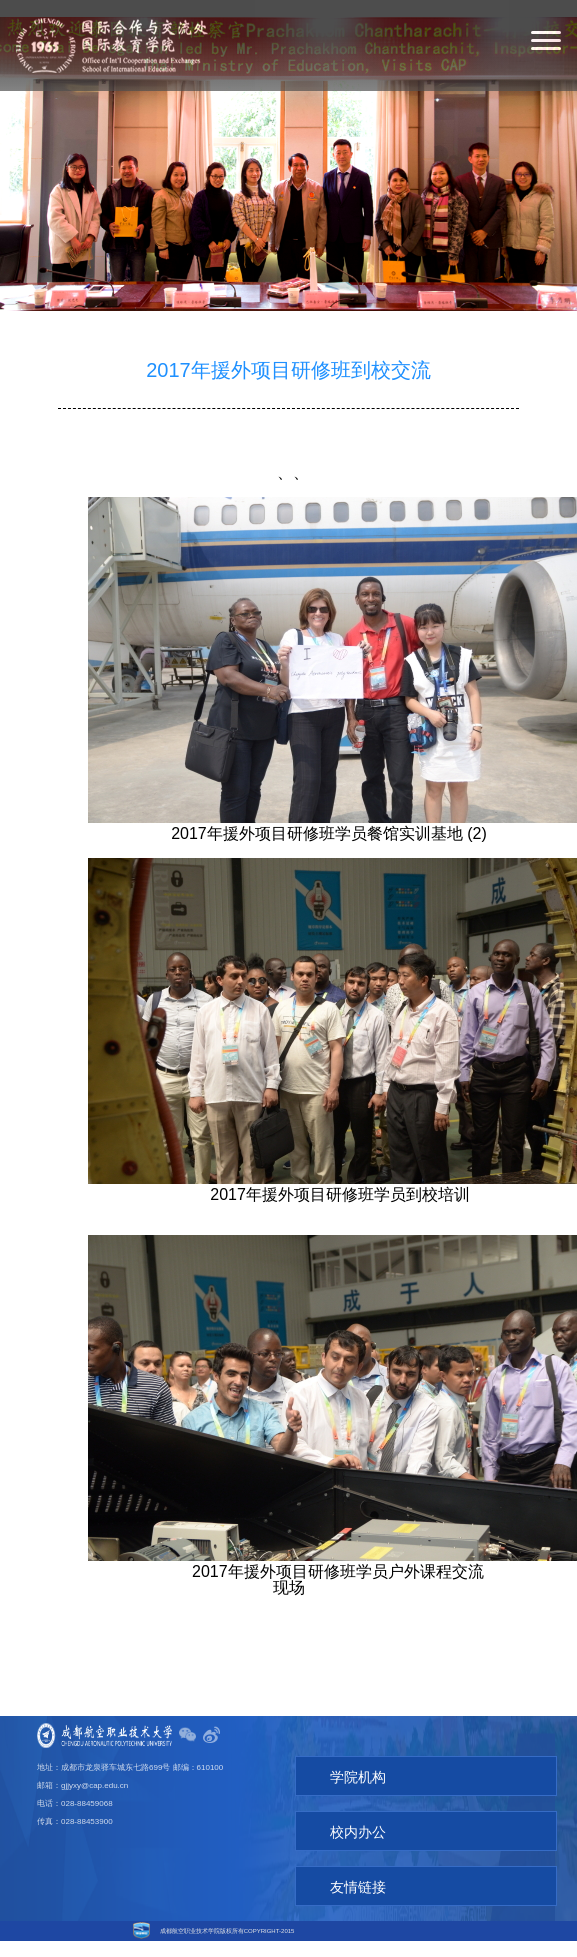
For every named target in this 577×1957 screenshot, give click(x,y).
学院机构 (330, 1777)
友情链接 (330, 1887)
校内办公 (330, 1832)
